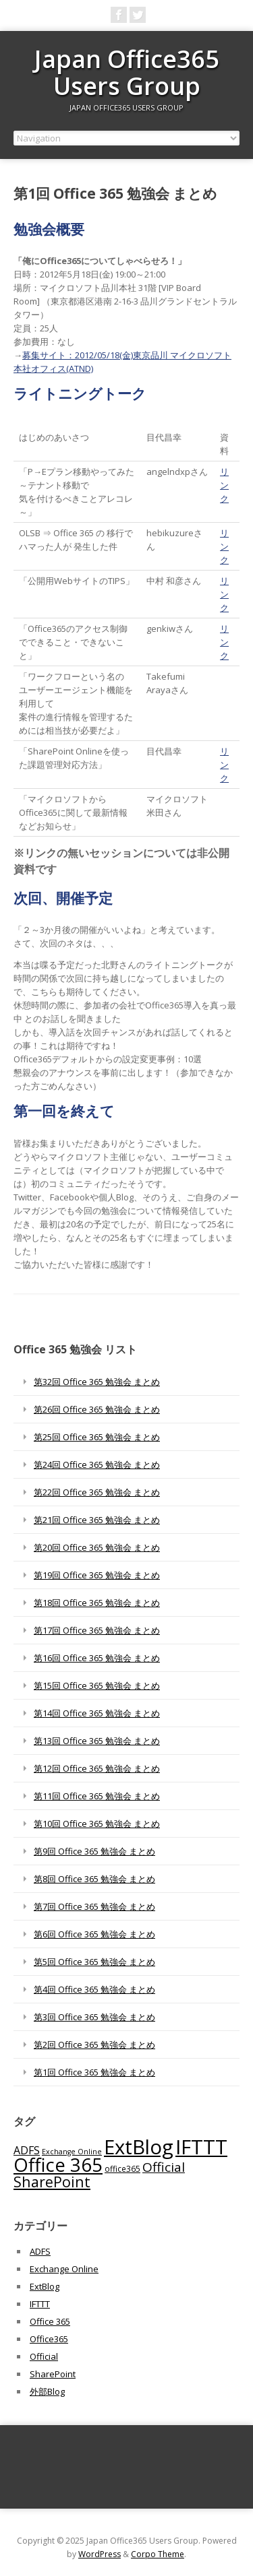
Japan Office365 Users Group (126, 72)
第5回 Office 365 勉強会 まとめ (94, 1962)
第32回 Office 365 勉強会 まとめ (97, 1382)
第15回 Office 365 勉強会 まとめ (97, 1685)
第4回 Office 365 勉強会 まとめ (94, 1989)
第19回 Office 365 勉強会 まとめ (97, 1575)
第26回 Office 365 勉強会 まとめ (97, 1409)
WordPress (99, 2554)
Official (44, 2356)
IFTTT (40, 2304)
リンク (224, 485)
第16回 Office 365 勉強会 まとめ (97, 1658)
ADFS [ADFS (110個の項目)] (26, 2150)
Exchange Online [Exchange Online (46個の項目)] (72, 2151)
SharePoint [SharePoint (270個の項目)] (51, 2181)
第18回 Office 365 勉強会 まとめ (97, 1603)
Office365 (49, 2339)
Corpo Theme (157, 2554)
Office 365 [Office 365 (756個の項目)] (58, 2164)
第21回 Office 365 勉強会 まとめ (97, 1520)
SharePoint (53, 2374)
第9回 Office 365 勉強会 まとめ (94, 1851)
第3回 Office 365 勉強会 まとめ (94, 2017)
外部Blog (47, 2391)
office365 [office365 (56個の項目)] (122, 2168)
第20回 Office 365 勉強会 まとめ (97, 1547)
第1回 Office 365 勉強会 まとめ (94, 2072)
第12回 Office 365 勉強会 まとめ (97, 1768)
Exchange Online (64, 2269)
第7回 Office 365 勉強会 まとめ (94, 1906)
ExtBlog (44, 2286)
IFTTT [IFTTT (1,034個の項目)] (201, 2146)
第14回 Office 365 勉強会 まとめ (97, 1713)
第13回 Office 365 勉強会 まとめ (97, 1741)
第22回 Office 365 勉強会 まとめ (97, 1492)
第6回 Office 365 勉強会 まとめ (94, 1934)
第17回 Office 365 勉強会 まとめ (97, 1630)
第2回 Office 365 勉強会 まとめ (94, 2044)
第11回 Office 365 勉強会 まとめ (97, 1796)
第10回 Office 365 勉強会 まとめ (97, 1823)
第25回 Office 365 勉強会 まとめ (97, 1437)
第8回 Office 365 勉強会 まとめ (94, 1879)
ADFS (40, 2251)
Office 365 (50, 2321)
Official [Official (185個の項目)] (163, 2167)
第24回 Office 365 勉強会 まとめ (97, 1464)
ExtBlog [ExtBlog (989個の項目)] (138, 2146)
